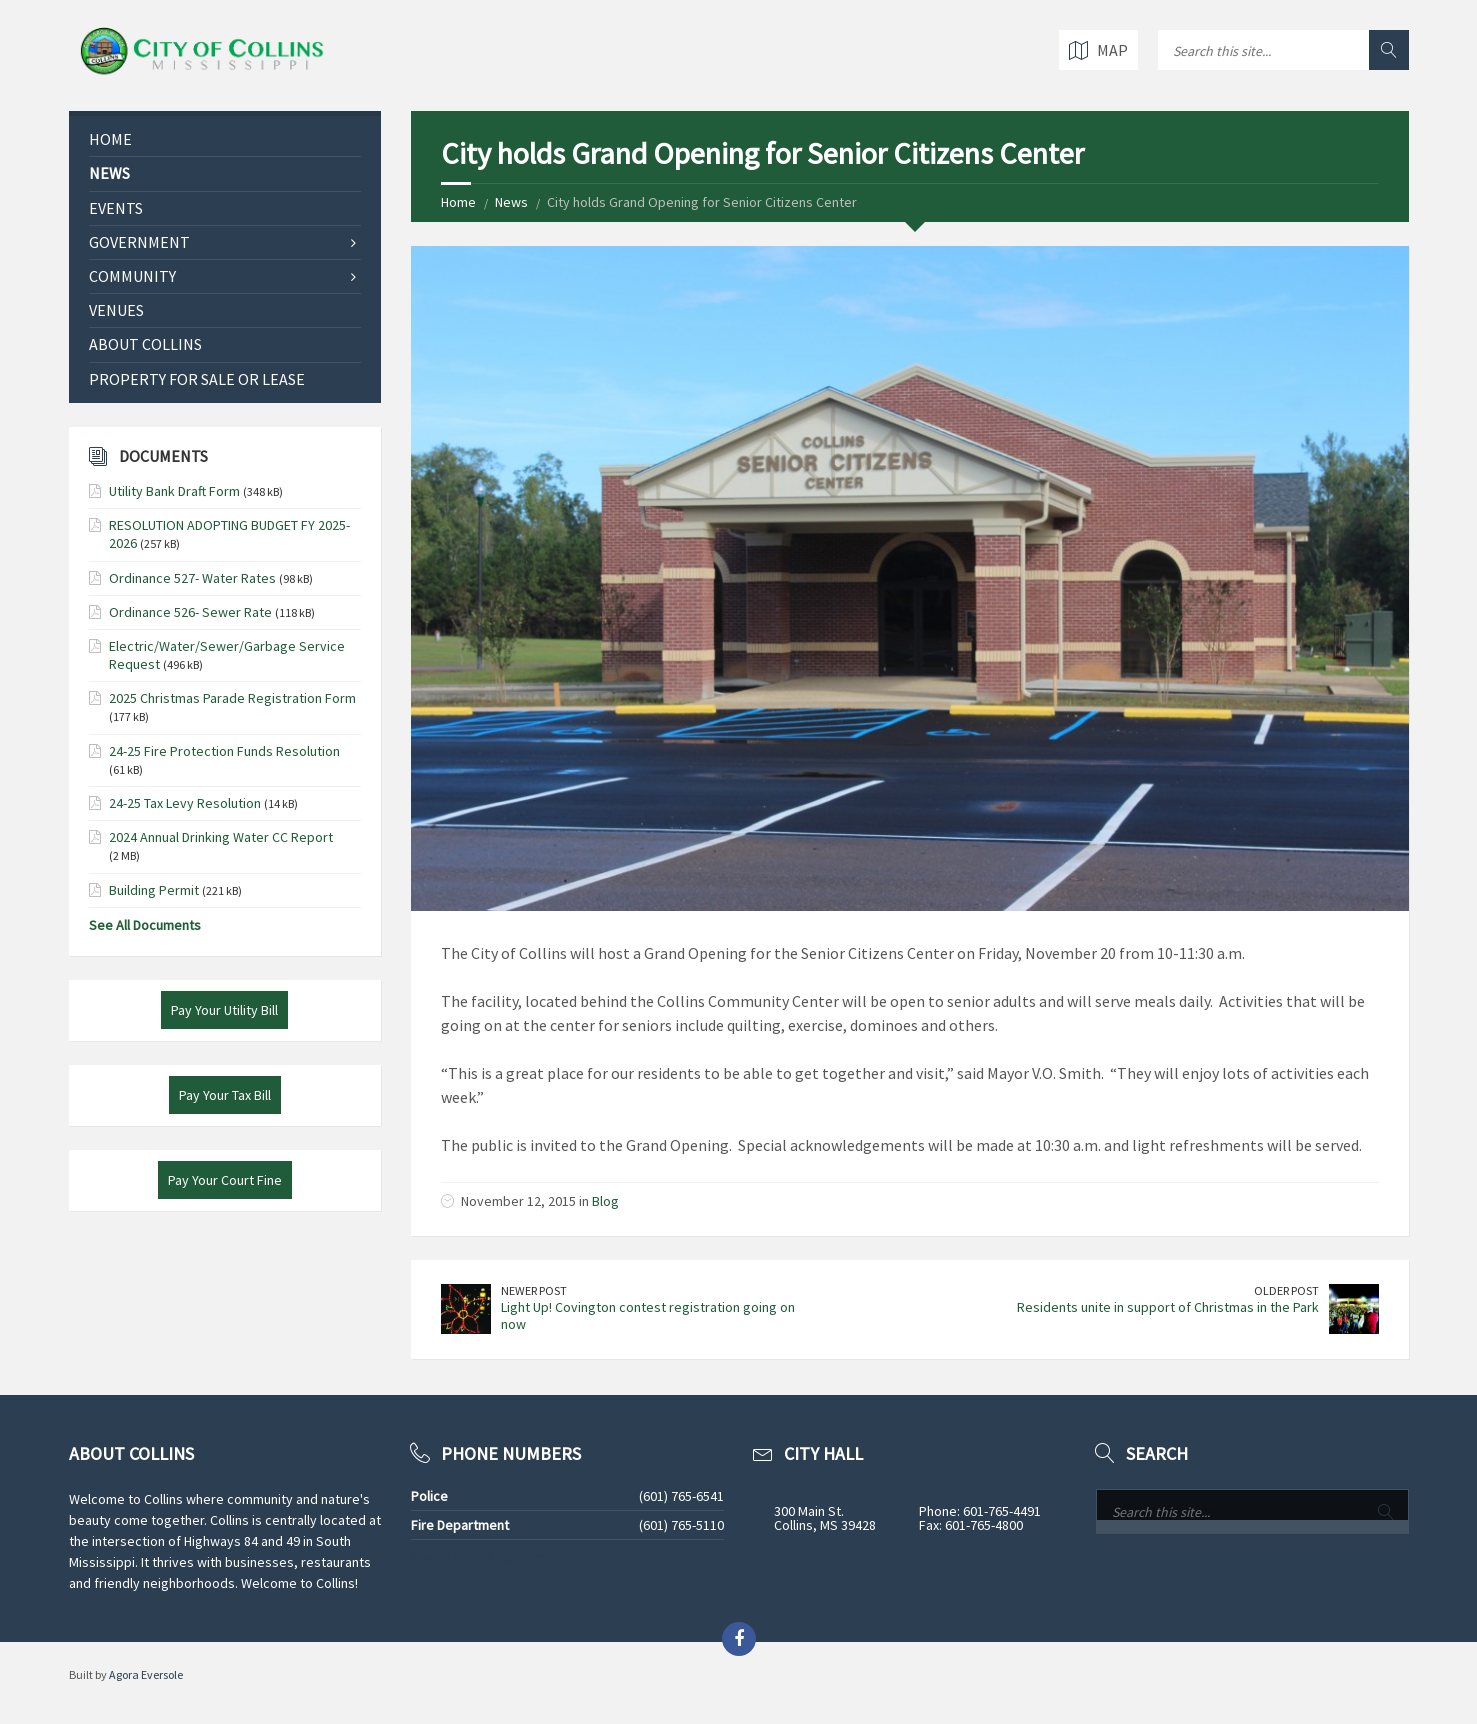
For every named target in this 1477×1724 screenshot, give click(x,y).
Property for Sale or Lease (197, 379)
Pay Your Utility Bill (224, 1010)
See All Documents (145, 925)
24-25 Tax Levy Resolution (185, 803)
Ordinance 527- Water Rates (192, 578)
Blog (605, 1201)
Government (139, 242)
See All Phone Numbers (480, 1557)
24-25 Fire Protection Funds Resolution (224, 751)
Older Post (1286, 1290)
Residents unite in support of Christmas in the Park (1168, 1307)
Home (458, 202)
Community (132, 276)
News (511, 202)
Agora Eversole (146, 1674)
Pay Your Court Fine (225, 1180)
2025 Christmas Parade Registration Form (232, 698)
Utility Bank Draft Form (174, 491)
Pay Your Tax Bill (225, 1095)
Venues (116, 310)
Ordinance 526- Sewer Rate (190, 612)
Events (116, 208)
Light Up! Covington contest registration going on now (648, 1315)
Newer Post (534, 1290)
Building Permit (154, 890)
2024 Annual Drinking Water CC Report (221, 837)
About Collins (145, 344)
